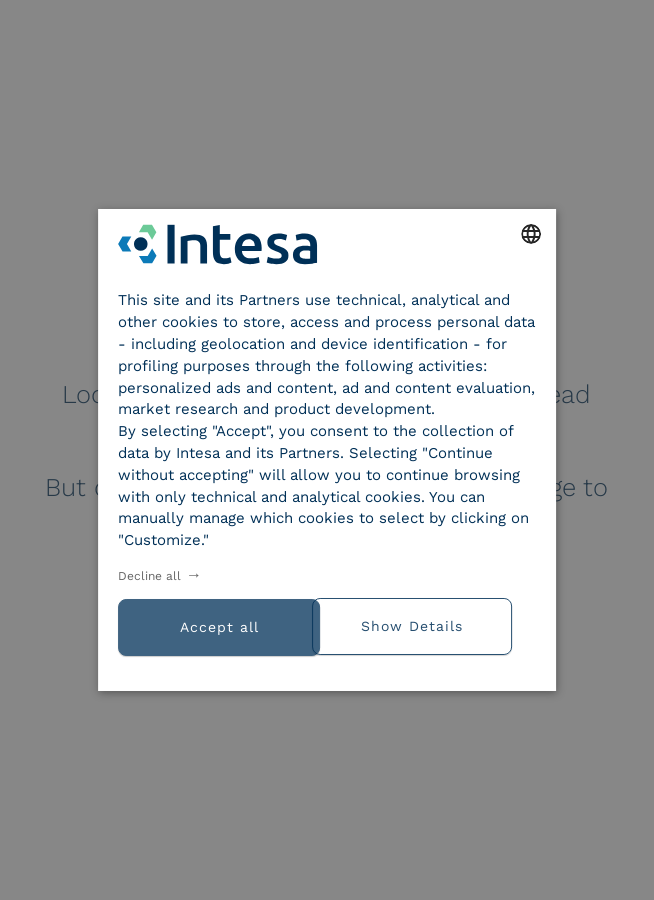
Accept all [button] (219, 627)
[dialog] (327, 450)
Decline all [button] (149, 576)
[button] (431, 624)
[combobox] (531, 234)
